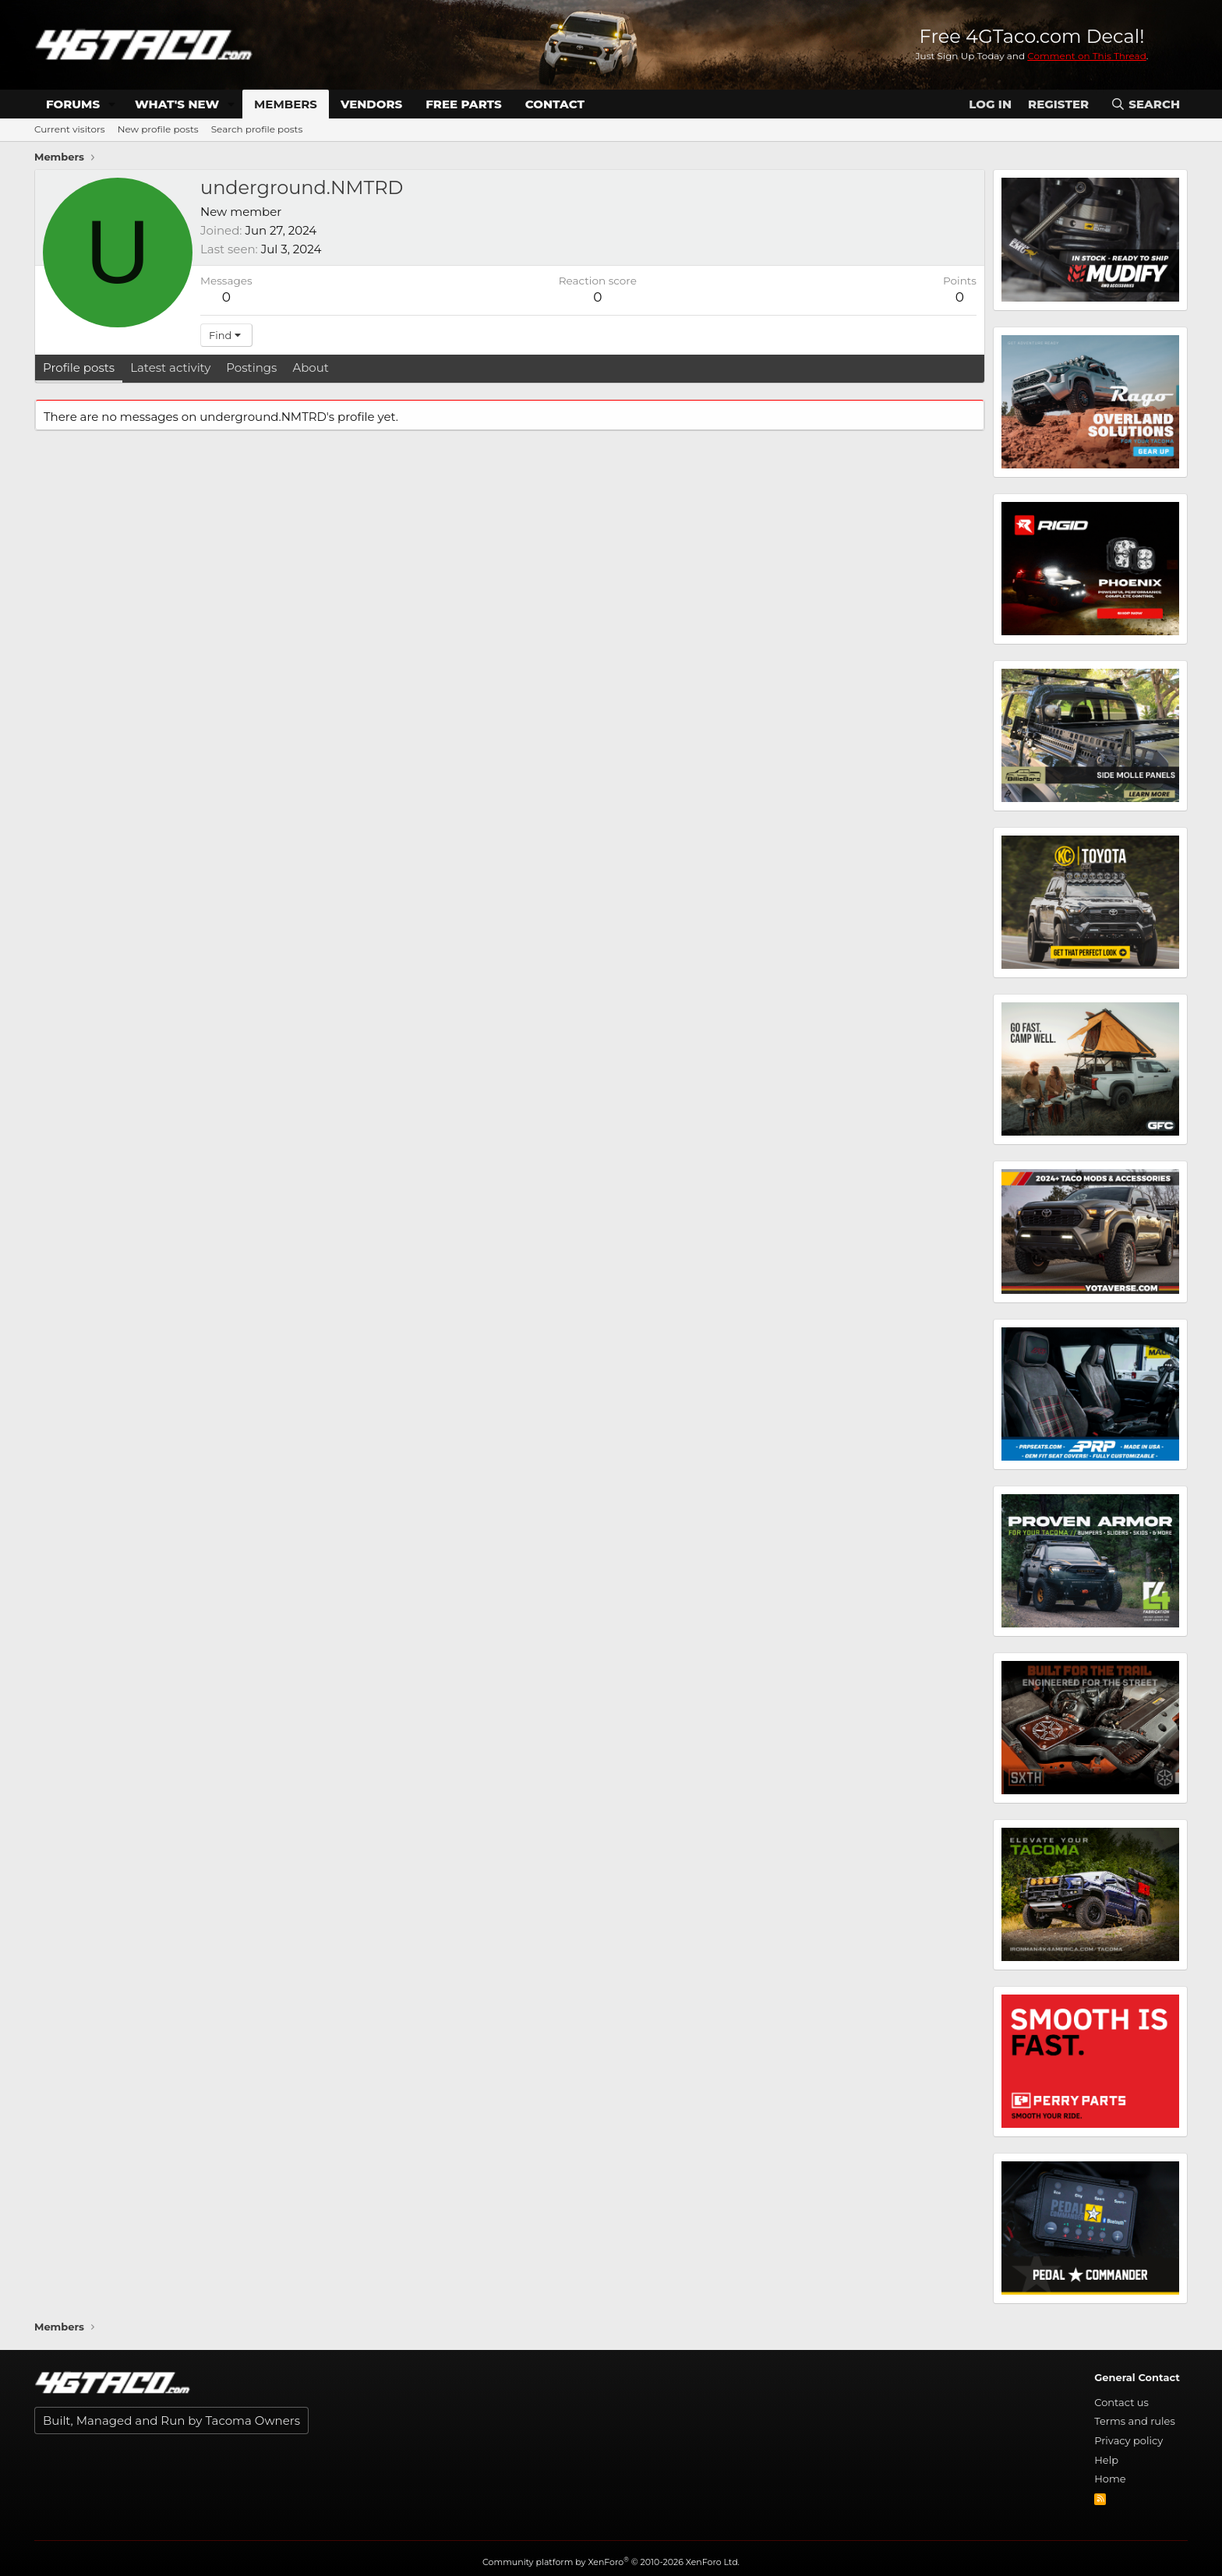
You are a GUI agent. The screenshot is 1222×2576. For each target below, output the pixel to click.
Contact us (1121, 2402)
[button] (112, 104)
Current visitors (69, 129)
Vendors (371, 104)
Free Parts (464, 104)
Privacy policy (1128, 2440)
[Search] (1145, 104)
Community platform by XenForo (611, 2562)
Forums (73, 104)
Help (1106, 2460)
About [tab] (310, 367)
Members (285, 104)
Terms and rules (1134, 2421)
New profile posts (158, 129)
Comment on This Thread (1086, 56)
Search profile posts (257, 129)
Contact (555, 104)
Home (1109, 2478)
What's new (177, 104)
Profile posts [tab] (79, 367)
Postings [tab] (251, 367)
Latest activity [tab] (170, 367)
